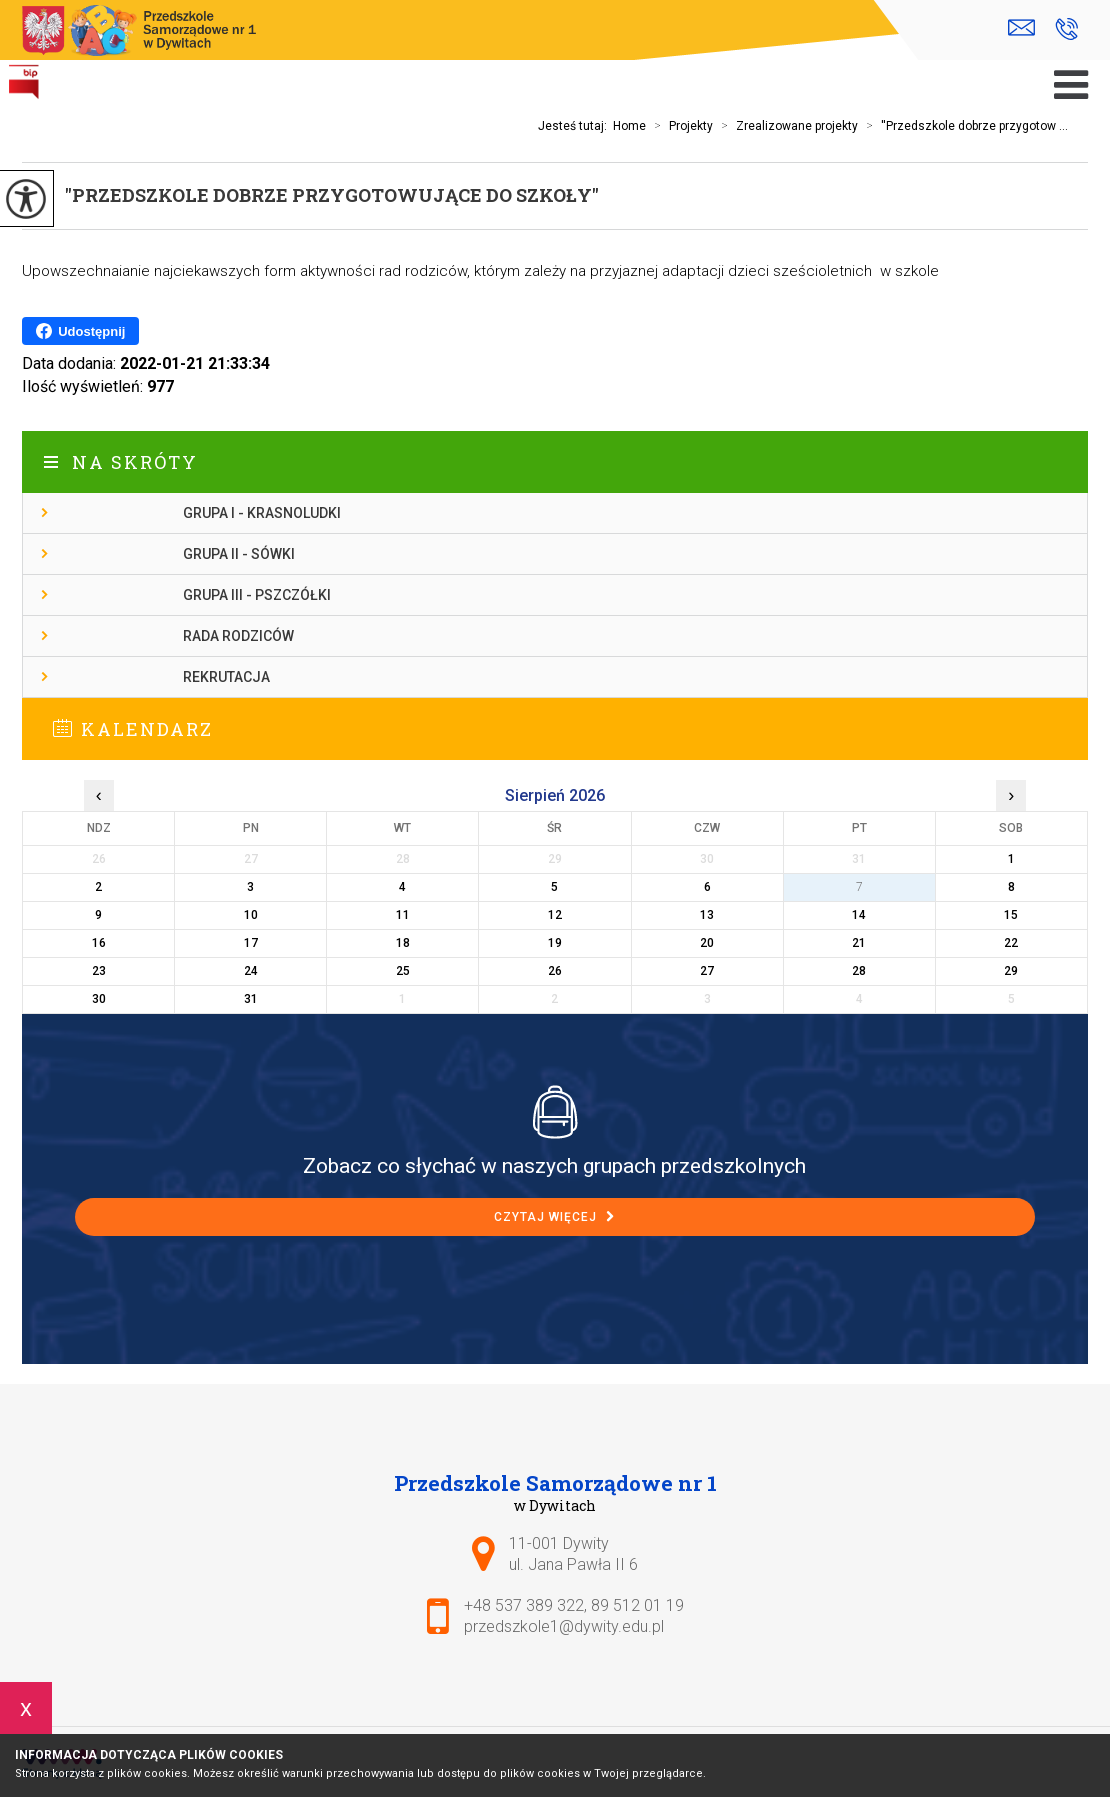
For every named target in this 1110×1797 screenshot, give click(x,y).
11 (403, 915)
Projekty (679, 126)
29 (1011, 971)
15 (1011, 915)
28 (859, 971)
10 (251, 915)
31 (251, 999)
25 (403, 971)
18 (403, 943)
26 (555, 971)
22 (1011, 943)
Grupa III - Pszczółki (257, 595)
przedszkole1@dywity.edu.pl (1021, 28)
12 (555, 915)
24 (251, 971)
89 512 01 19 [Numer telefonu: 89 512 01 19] (637, 1605)
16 (99, 943)
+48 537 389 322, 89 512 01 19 (1066, 29)
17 (251, 943)
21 (859, 943)
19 (555, 943)
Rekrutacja (226, 677)
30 (99, 999)
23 (99, 971)
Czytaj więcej (554, 1217)
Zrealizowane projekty (785, 126)
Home (629, 126)
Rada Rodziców (238, 636)
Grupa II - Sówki (239, 554)
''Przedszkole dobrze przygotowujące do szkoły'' (332, 195)
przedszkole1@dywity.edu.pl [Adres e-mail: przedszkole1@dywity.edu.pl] (564, 1626)
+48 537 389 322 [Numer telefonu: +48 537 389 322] (524, 1605)
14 (859, 915)
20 (707, 943)
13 (707, 915)
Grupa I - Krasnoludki (262, 513)
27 (707, 971)
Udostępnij (80, 331)
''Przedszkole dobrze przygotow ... (963, 126)
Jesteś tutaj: (575, 126)
